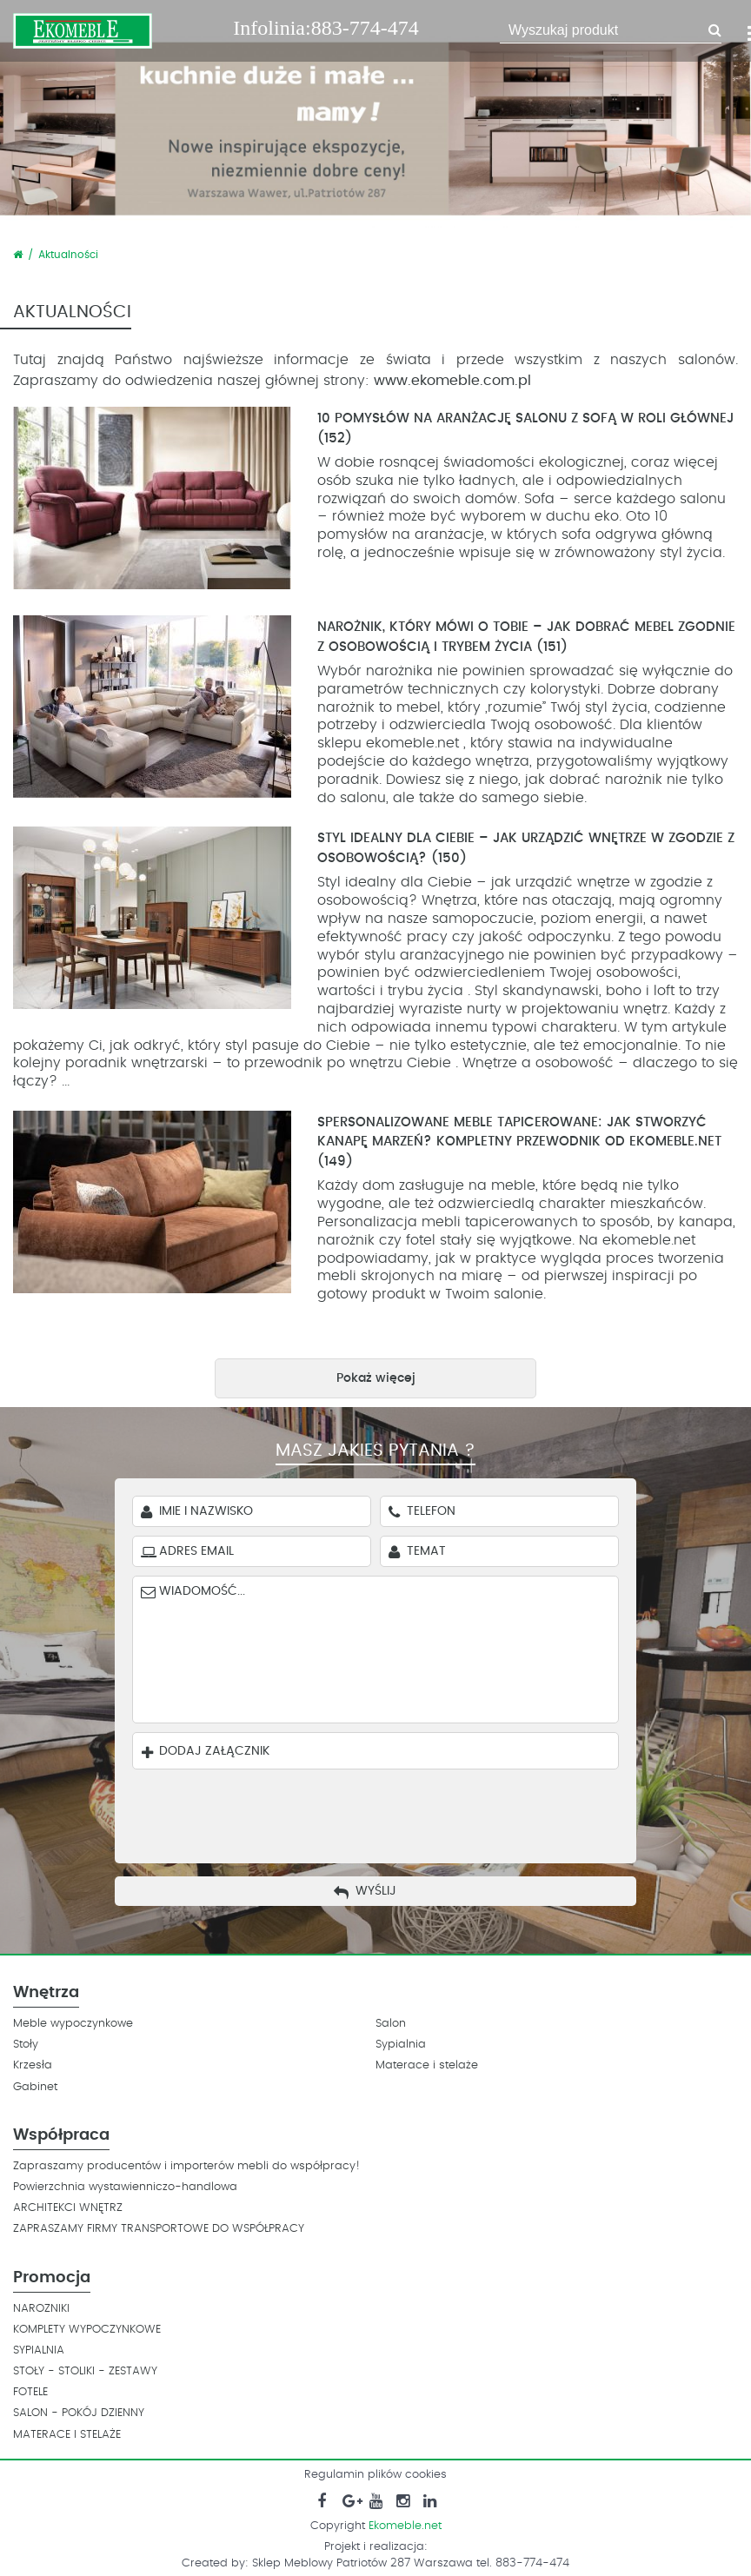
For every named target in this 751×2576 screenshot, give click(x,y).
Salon (391, 2023)
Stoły (25, 2044)
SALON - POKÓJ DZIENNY (78, 2413)
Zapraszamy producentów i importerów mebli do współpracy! (186, 2166)
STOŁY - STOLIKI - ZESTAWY (85, 2371)
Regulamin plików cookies (375, 2474)
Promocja (51, 2278)
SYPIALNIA (38, 2350)
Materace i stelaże (427, 2065)
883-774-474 (365, 27)
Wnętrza (46, 1993)
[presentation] (388, 1812)
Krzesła (32, 2065)
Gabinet (35, 2087)
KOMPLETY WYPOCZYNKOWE (87, 2329)
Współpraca (61, 2135)
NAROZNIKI (41, 2308)
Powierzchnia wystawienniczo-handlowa (125, 2187)
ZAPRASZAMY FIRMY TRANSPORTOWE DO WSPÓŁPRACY (158, 2228)
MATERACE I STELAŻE (67, 2434)
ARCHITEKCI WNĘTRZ (68, 2208)
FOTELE (30, 2392)
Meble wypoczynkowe (73, 2023)
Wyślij (376, 1891)
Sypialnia (401, 2044)
